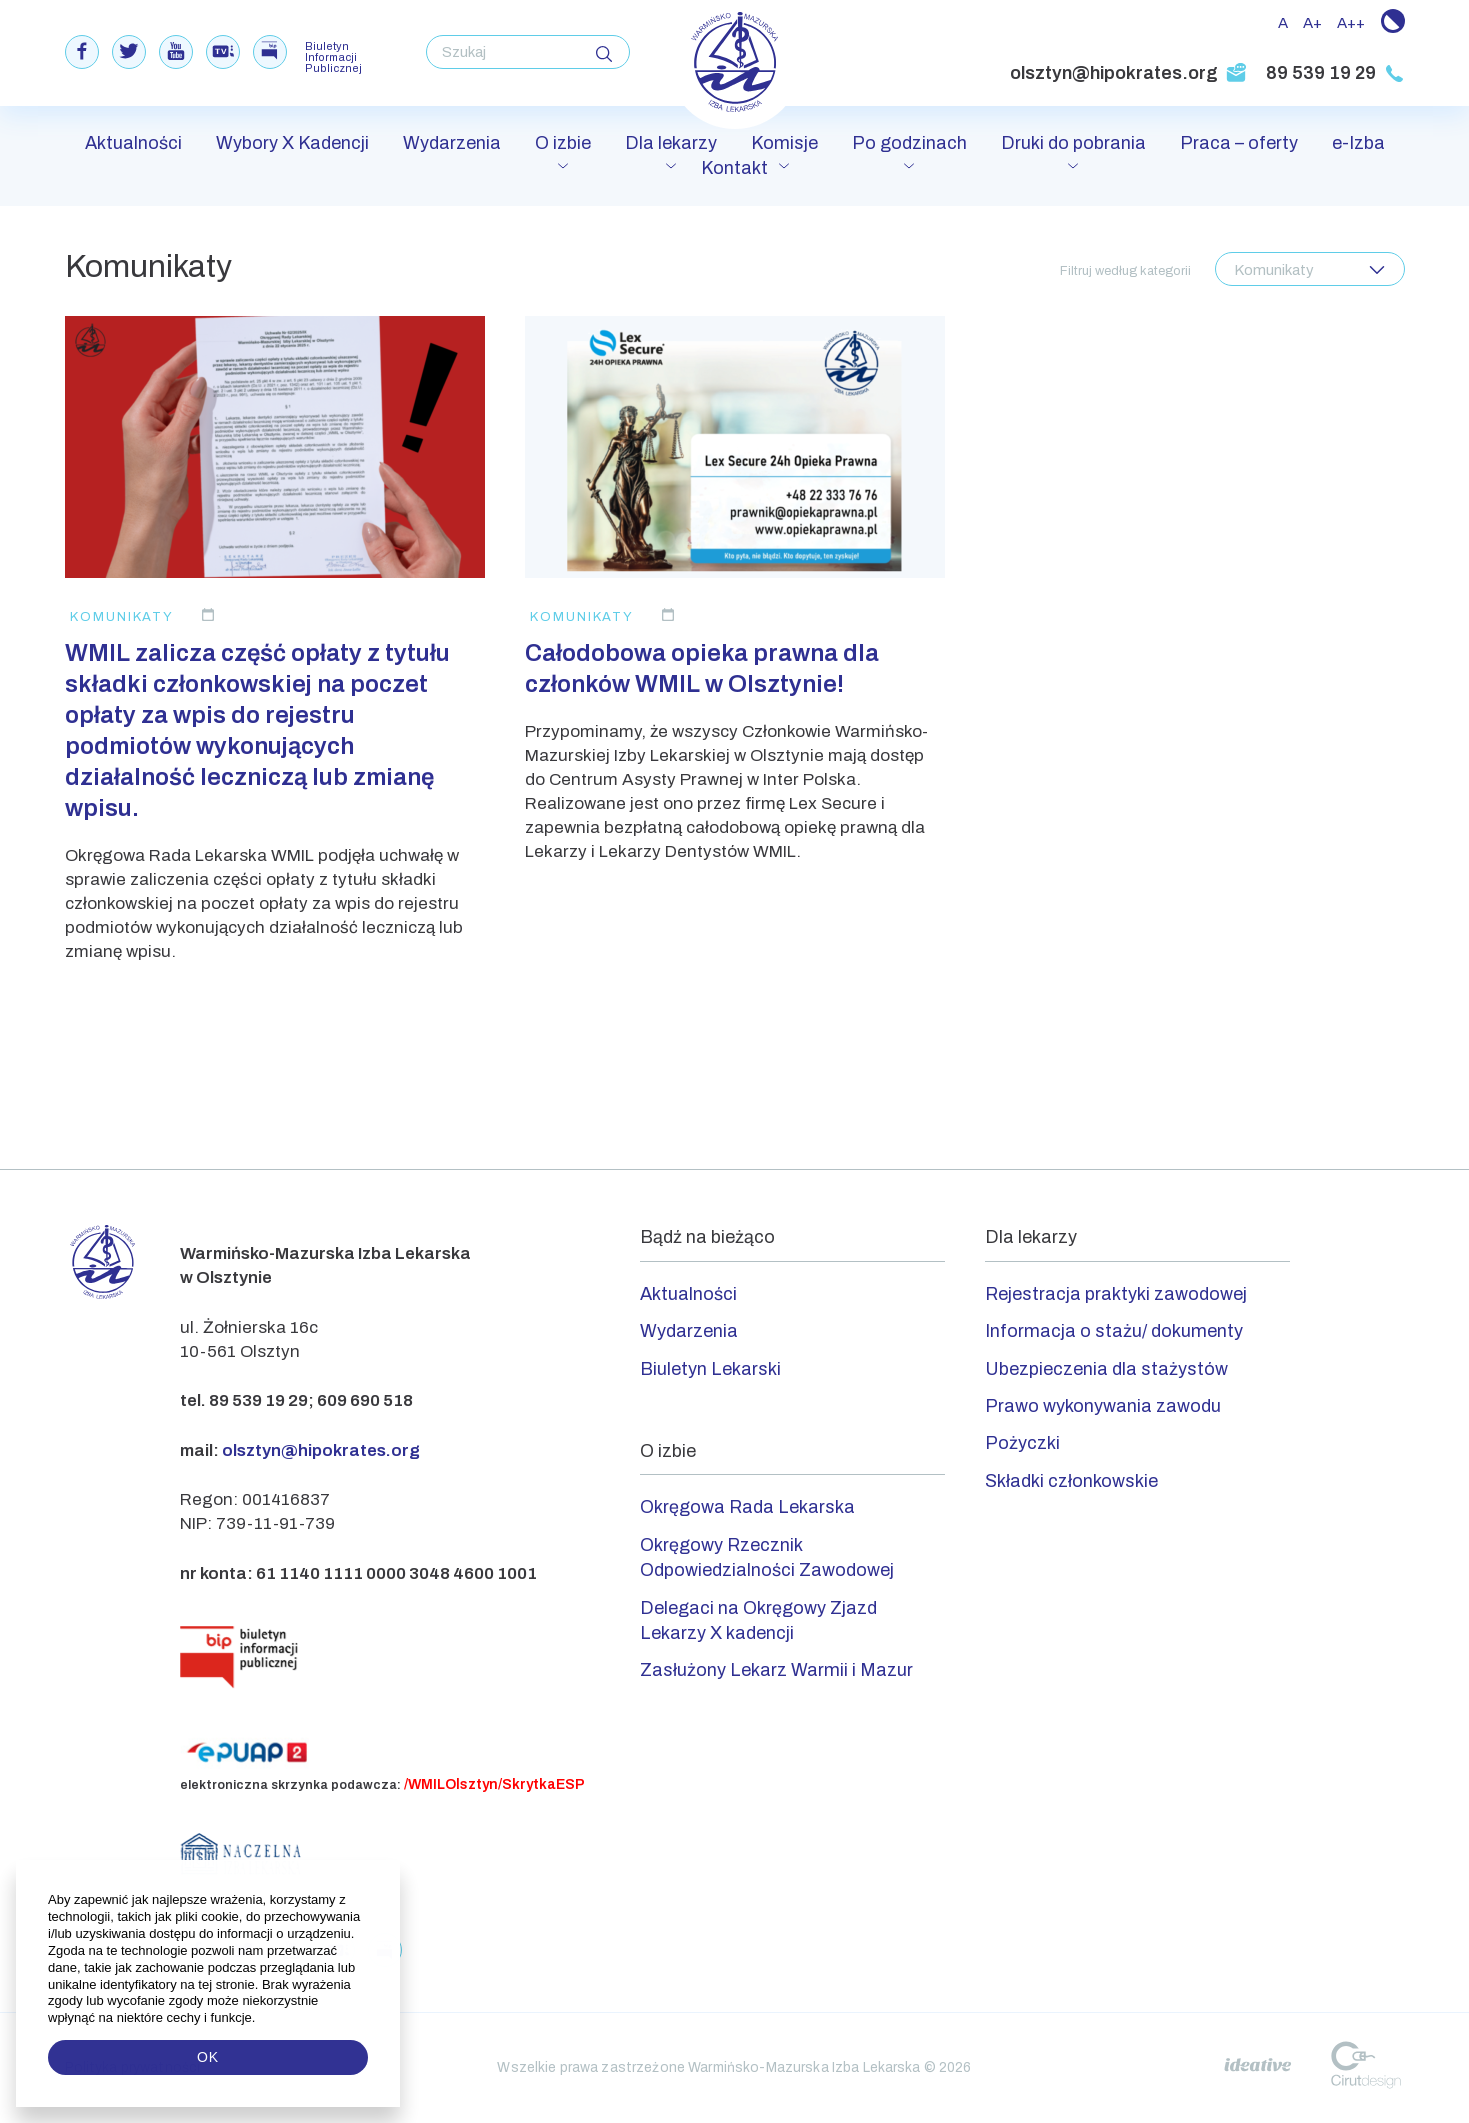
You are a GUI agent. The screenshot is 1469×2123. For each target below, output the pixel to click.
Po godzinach (909, 143)
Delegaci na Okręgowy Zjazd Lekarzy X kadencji (758, 1620)
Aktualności (133, 143)
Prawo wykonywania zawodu (1103, 1406)
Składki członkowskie (1071, 1481)
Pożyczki (1022, 1443)
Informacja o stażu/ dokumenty (1114, 1331)
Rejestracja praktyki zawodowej (1116, 1294)
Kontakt (734, 168)
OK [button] (208, 2057)
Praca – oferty (1239, 143)
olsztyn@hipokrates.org (1128, 73)
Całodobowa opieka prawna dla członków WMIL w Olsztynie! (702, 668)
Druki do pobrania (1073, 143)
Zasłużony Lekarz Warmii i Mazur (776, 1670)
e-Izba (1358, 143)
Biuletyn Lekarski (710, 1369)
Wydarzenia (452, 143)
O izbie (563, 143)
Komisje (784, 143)
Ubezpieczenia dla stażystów (1106, 1369)
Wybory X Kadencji (292, 143)
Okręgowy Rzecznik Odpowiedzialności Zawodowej (767, 1557)
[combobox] (1310, 269)
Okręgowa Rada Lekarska (747, 1507)
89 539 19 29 (1335, 73)
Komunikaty (122, 617)
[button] (257, 2018)
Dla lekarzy (671, 143)
